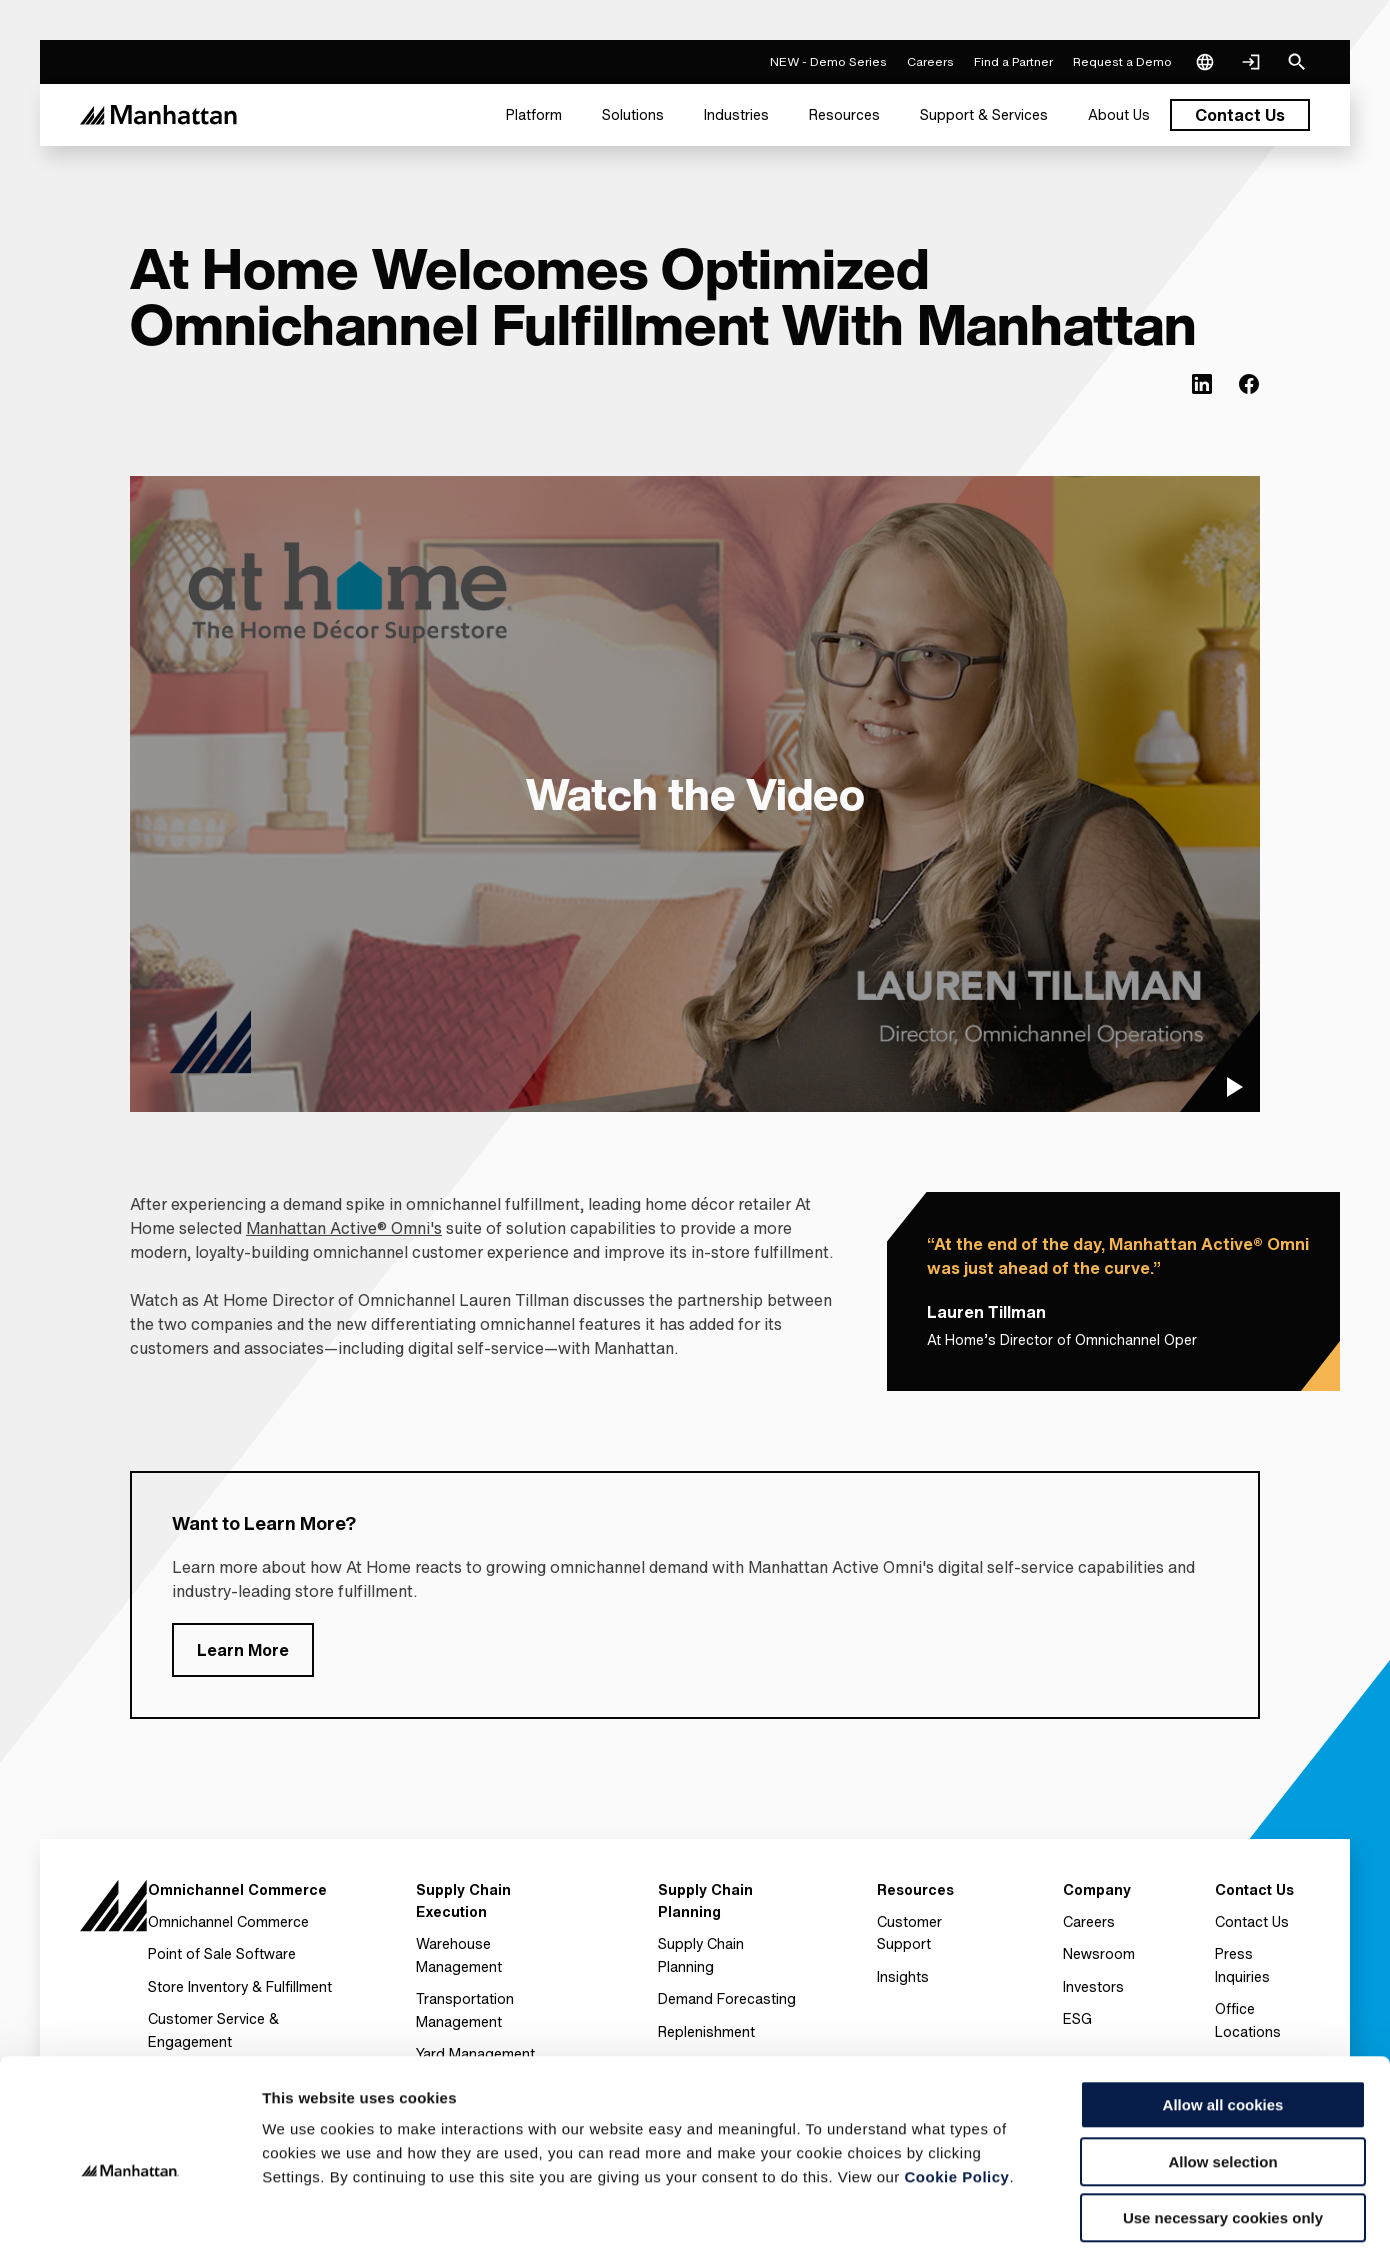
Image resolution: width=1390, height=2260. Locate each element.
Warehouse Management (459, 1954)
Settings (1033, 2220)
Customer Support (909, 1932)
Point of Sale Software (222, 1953)
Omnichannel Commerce (228, 1921)
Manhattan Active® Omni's (344, 1228)
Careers (1089, 1921)
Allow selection (1222, 2077)
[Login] (1251, 62)
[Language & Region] (1205, 62)
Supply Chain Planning (701, 1954)
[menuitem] (534, 115)
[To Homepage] (114, 1907)
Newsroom (1099, 1953)
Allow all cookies (1223, 2020)
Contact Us (1252, 1921)
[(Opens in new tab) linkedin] (1202, 384)
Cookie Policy (957, 2092)
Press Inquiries (1242, 1964)
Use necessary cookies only (1223, 2133)
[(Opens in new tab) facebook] (1249, 384)
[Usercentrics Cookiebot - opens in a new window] (129, 2221)
